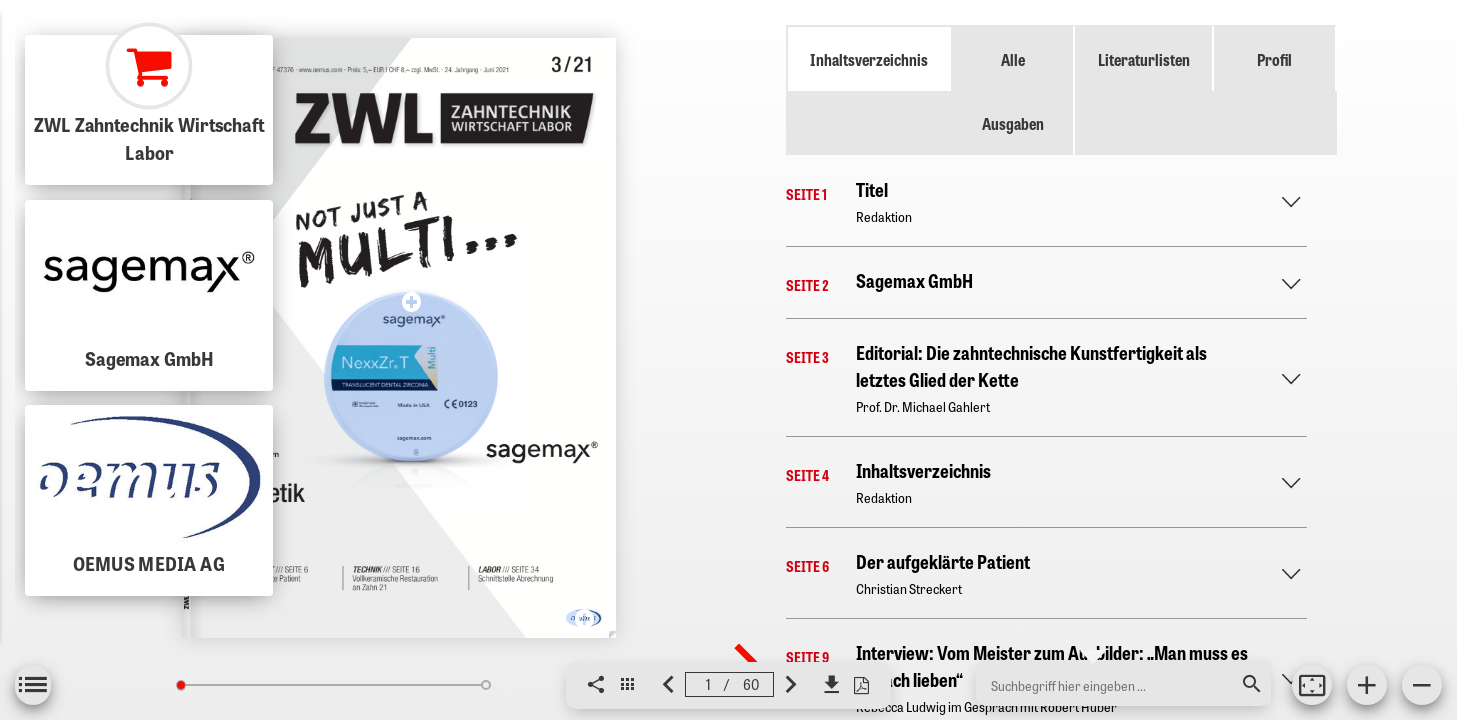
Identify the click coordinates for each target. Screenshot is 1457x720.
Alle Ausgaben (1013, 91)
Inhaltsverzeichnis (869, 59)
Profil (1274, 59)
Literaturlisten (1144, 59)
